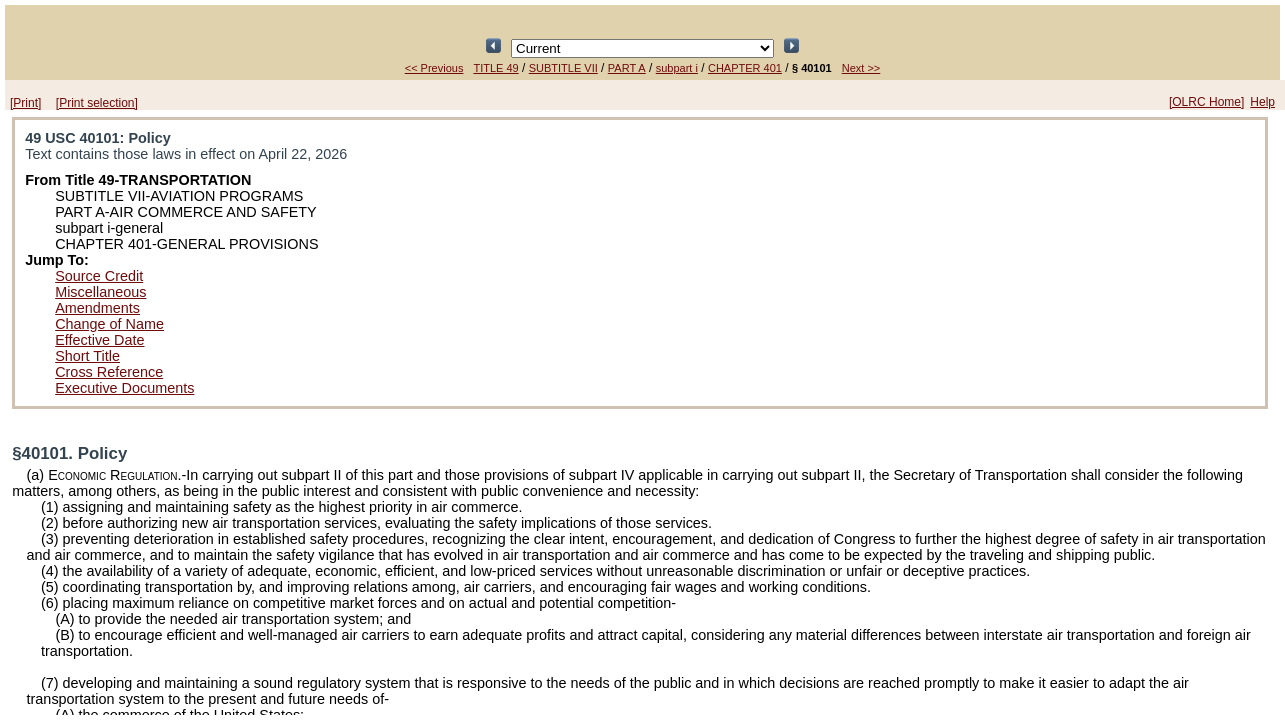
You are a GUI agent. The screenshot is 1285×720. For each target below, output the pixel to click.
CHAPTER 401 (745, 68)
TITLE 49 (495, 68)
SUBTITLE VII (563, 68)
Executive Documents (124, 388)
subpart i (677, 68)
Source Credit (99, 276)
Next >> (861, 68)
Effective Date (99, 340)
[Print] (25, 103)
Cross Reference (109, 372)
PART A (627, 68)
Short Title (87, 356)
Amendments (97, 308)
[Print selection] (97, 103)
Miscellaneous (100, 292)
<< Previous (434, 68)
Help (1262, 102)
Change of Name (109, 324)
